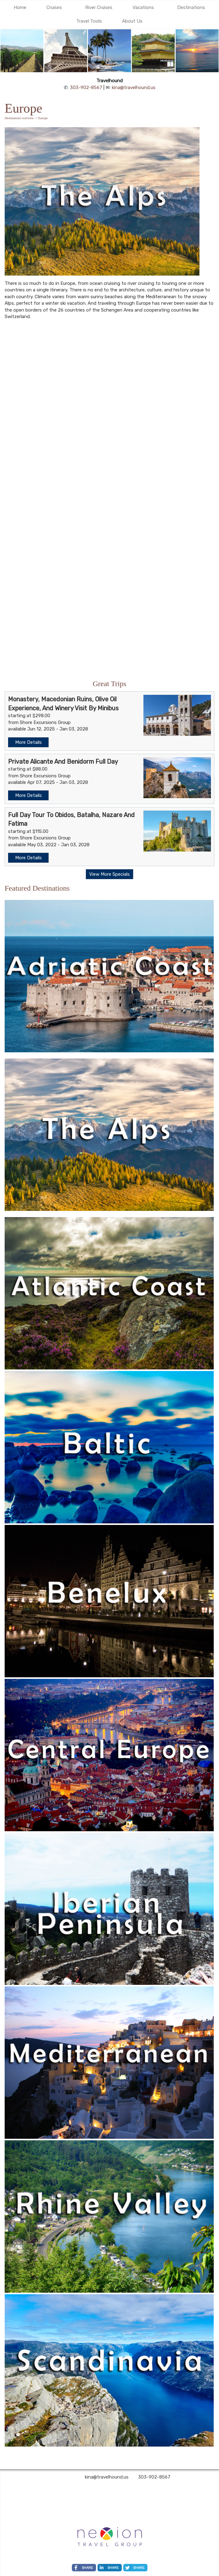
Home (20, 7)
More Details (28, 742)
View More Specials (109, 874)
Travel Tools (89, 21)
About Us (132, 21)
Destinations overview (19, 118)
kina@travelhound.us (133, 87)
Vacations (143, 7)
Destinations (191, 7)
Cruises (54, 7)
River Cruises (98, 7)
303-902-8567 (86, 87)
